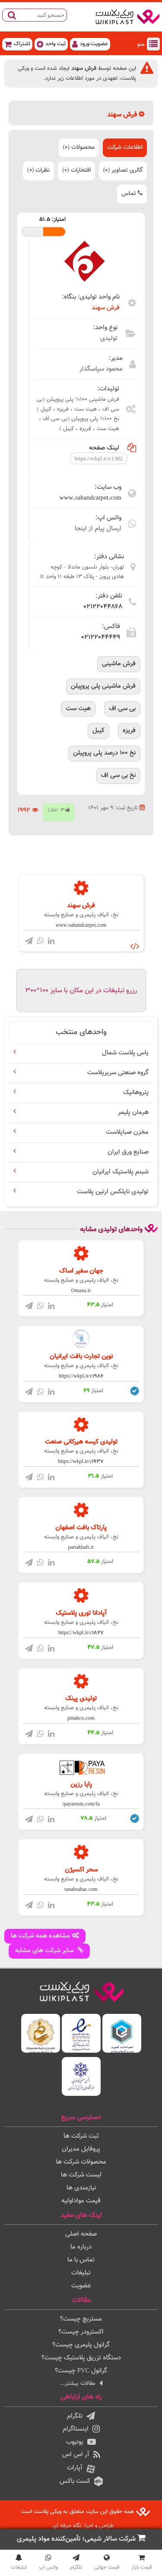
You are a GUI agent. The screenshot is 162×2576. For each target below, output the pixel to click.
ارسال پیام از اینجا (98, 529)
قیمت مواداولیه (81, 2201)
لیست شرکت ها (81, 2175)
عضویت (81, 2286)
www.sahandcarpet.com (90, 498)
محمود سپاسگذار (101, 369)
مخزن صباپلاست (127, 1132)
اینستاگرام (81, 2429)
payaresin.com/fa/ (81, 1804)
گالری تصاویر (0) (123, 170)
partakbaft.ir (81, 1547)
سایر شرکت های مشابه (49, 1951)
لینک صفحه (112, 448)
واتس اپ (48, 2562)
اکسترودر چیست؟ (81, 2332)
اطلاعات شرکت (125, 147)
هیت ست (78, 709)
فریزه (129, 731)
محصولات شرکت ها (81, 2162)
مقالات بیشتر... (81, 2383)
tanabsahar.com (81, 1889)
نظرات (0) (38, 170)
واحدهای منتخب (81, 1032)
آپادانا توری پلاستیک (81, 1613)
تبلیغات (81, 2273)
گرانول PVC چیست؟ (81, 2371)
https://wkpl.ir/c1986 (81, 1376)
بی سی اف (122, 709)
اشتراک (17, 43)
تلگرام (81, 2416)
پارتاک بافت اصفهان (81, 1528)
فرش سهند (106, 308)
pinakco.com (81, 1718)
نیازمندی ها (81, 2188)
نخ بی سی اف (118, 775)
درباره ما (81, 2247)
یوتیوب (81, 2442)
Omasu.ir (81, 1291)
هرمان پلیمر (133, 1112)
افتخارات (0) (76, 170)
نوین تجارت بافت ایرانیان (81, 1357)
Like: (59, 810)
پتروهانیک (136, 1093)
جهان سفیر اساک (81, 1271)
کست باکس (81, 2481)
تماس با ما (81, 2260)
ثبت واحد (51, 43)
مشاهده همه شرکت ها (45, 1936)
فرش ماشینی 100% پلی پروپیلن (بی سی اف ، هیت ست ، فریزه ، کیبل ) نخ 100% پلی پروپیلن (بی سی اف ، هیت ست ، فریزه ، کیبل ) (78, 414)
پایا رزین (81, 1785)
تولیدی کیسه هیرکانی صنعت (81, 1442)
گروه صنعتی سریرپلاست (118, 1073)
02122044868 (102, 607)
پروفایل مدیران (81, 2149)
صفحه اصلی (81, 2234)
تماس (132, 193)
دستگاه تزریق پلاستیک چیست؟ (81, 2358)
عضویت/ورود (90, 43)
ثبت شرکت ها (81, 2136)
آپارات (81, 2468)
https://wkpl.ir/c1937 (81, 1462)
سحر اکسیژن (81, 1870)
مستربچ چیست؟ (81, 2319)
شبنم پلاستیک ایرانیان (120, 1172)
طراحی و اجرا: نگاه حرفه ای (83, 2525)
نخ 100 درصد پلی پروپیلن (104, 753)
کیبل (98, 731)
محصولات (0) (79, 147)
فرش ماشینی (119, 664)
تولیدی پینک (81, 1699)
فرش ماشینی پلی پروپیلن (103, 686)
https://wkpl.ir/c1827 (81, 1633)
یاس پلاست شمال (125, 1053)
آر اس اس (81, 2455)
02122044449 (100, 637)
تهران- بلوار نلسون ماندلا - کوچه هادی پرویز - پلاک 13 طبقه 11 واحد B (82, 572)
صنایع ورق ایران (128, 1152)
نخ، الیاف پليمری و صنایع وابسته (81, 915)
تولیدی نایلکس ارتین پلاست (113, 1192)
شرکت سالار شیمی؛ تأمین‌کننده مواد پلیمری (81, 2539)
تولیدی (109, 338)
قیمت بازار (141, 2562)
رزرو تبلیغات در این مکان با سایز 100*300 (81, 990)
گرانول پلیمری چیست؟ (81, 2345)
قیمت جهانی (106, 2562)
